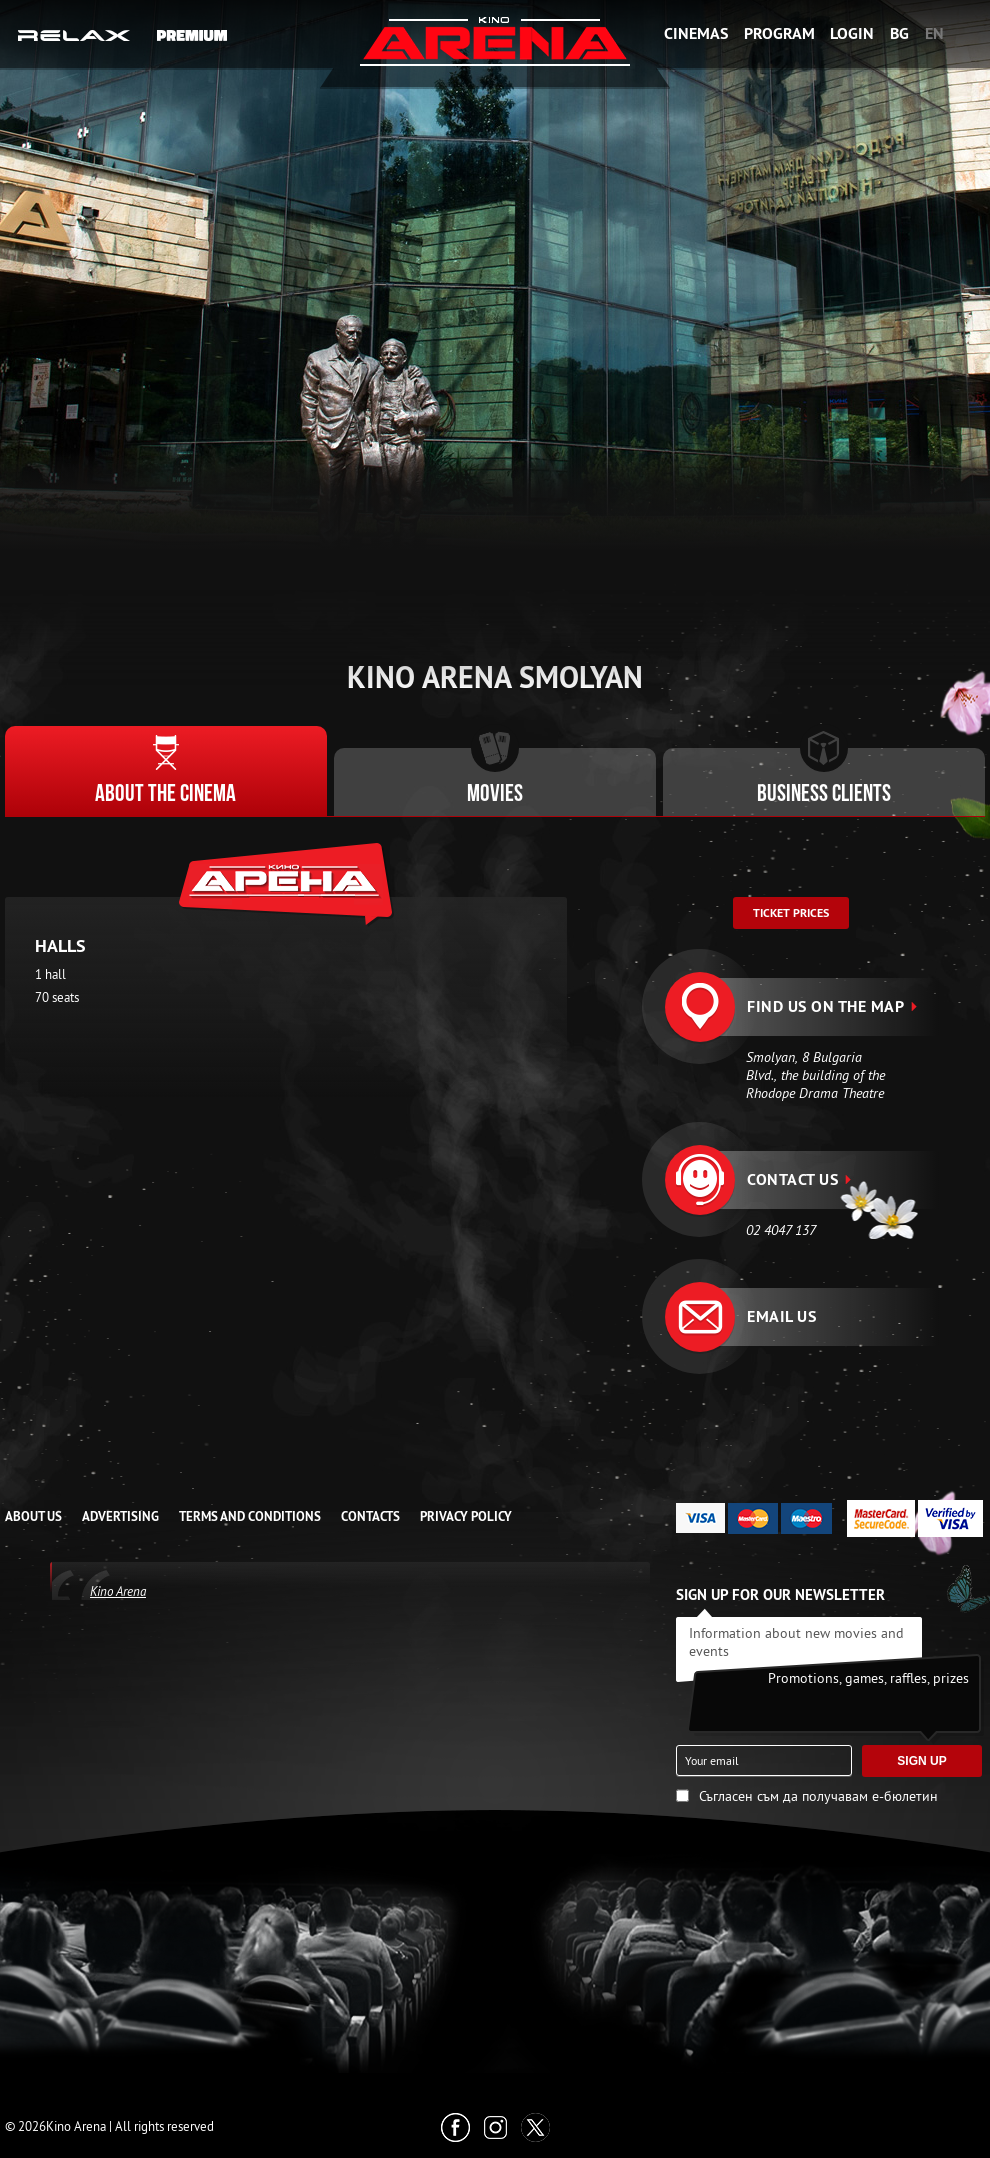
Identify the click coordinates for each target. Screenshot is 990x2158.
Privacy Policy (466, 1516)
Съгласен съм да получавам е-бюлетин (818, 1796)
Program (779, 33)
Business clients (824, 795)
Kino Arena (118, 1591)
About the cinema (165, 795)
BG (899, 33)
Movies (495, 795)
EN (934, 33)
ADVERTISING (120, 1516)
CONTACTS (370, 1516)
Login (852, 33)
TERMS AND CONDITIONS (250, 1516)
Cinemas (696, 33)
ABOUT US (33, 1516)
